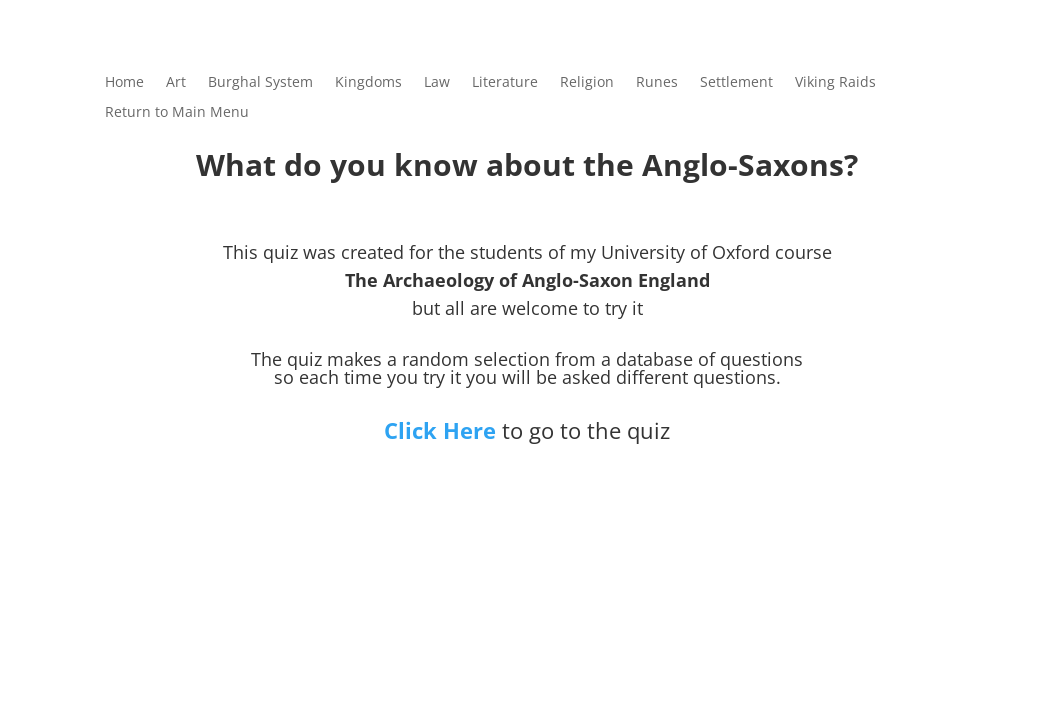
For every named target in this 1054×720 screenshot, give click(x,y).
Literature (505, 83)
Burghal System (260, 83)
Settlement (736, 83)
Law (437, 83)
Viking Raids (835, 83)
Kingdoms (368, 83)
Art (176, 83)
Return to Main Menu (177, 113)
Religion (587, 83)
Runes (657, 83)
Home (124, 83)
